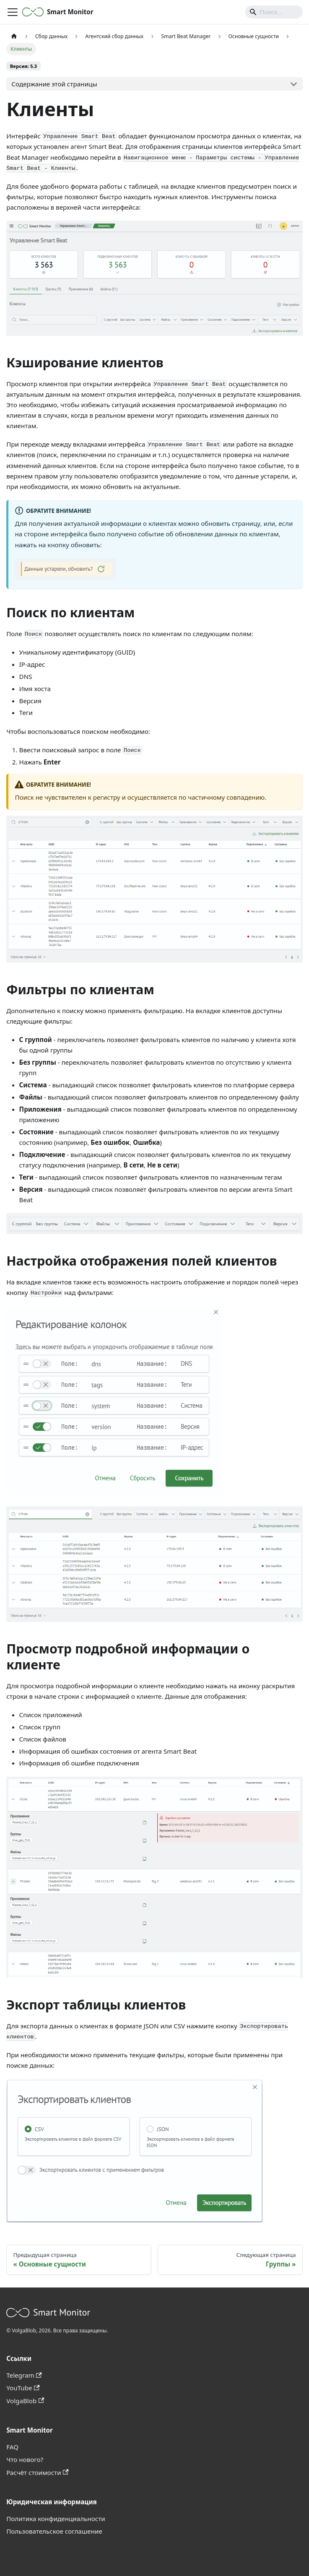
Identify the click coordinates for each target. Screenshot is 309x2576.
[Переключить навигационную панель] (12, 12)
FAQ (12, 2447)
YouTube (22, 2388)
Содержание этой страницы (54, 84)
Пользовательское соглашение (54, 2531)
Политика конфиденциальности (55, 2518)
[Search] (274, 11)
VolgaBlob (25, 2401)
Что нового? (24, 2459)
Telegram (24, 2375)
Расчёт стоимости (37, 2472)
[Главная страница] (13, 36)
